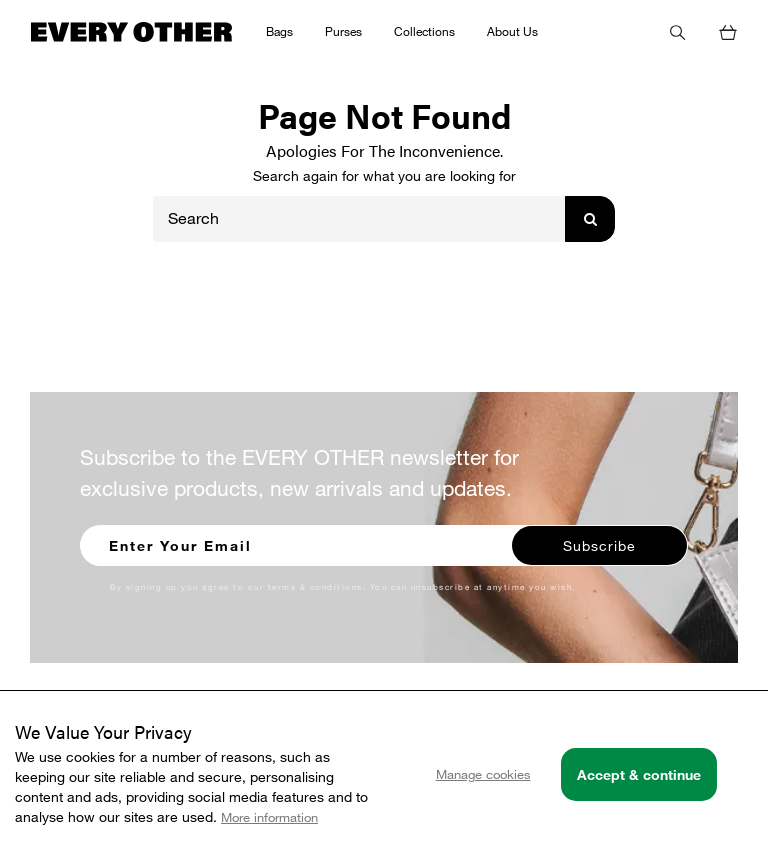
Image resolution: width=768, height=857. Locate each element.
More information (269, 817)
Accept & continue (639, 774)
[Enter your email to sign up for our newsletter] (297, 543)
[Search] (359, 219)
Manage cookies (483, 774)
